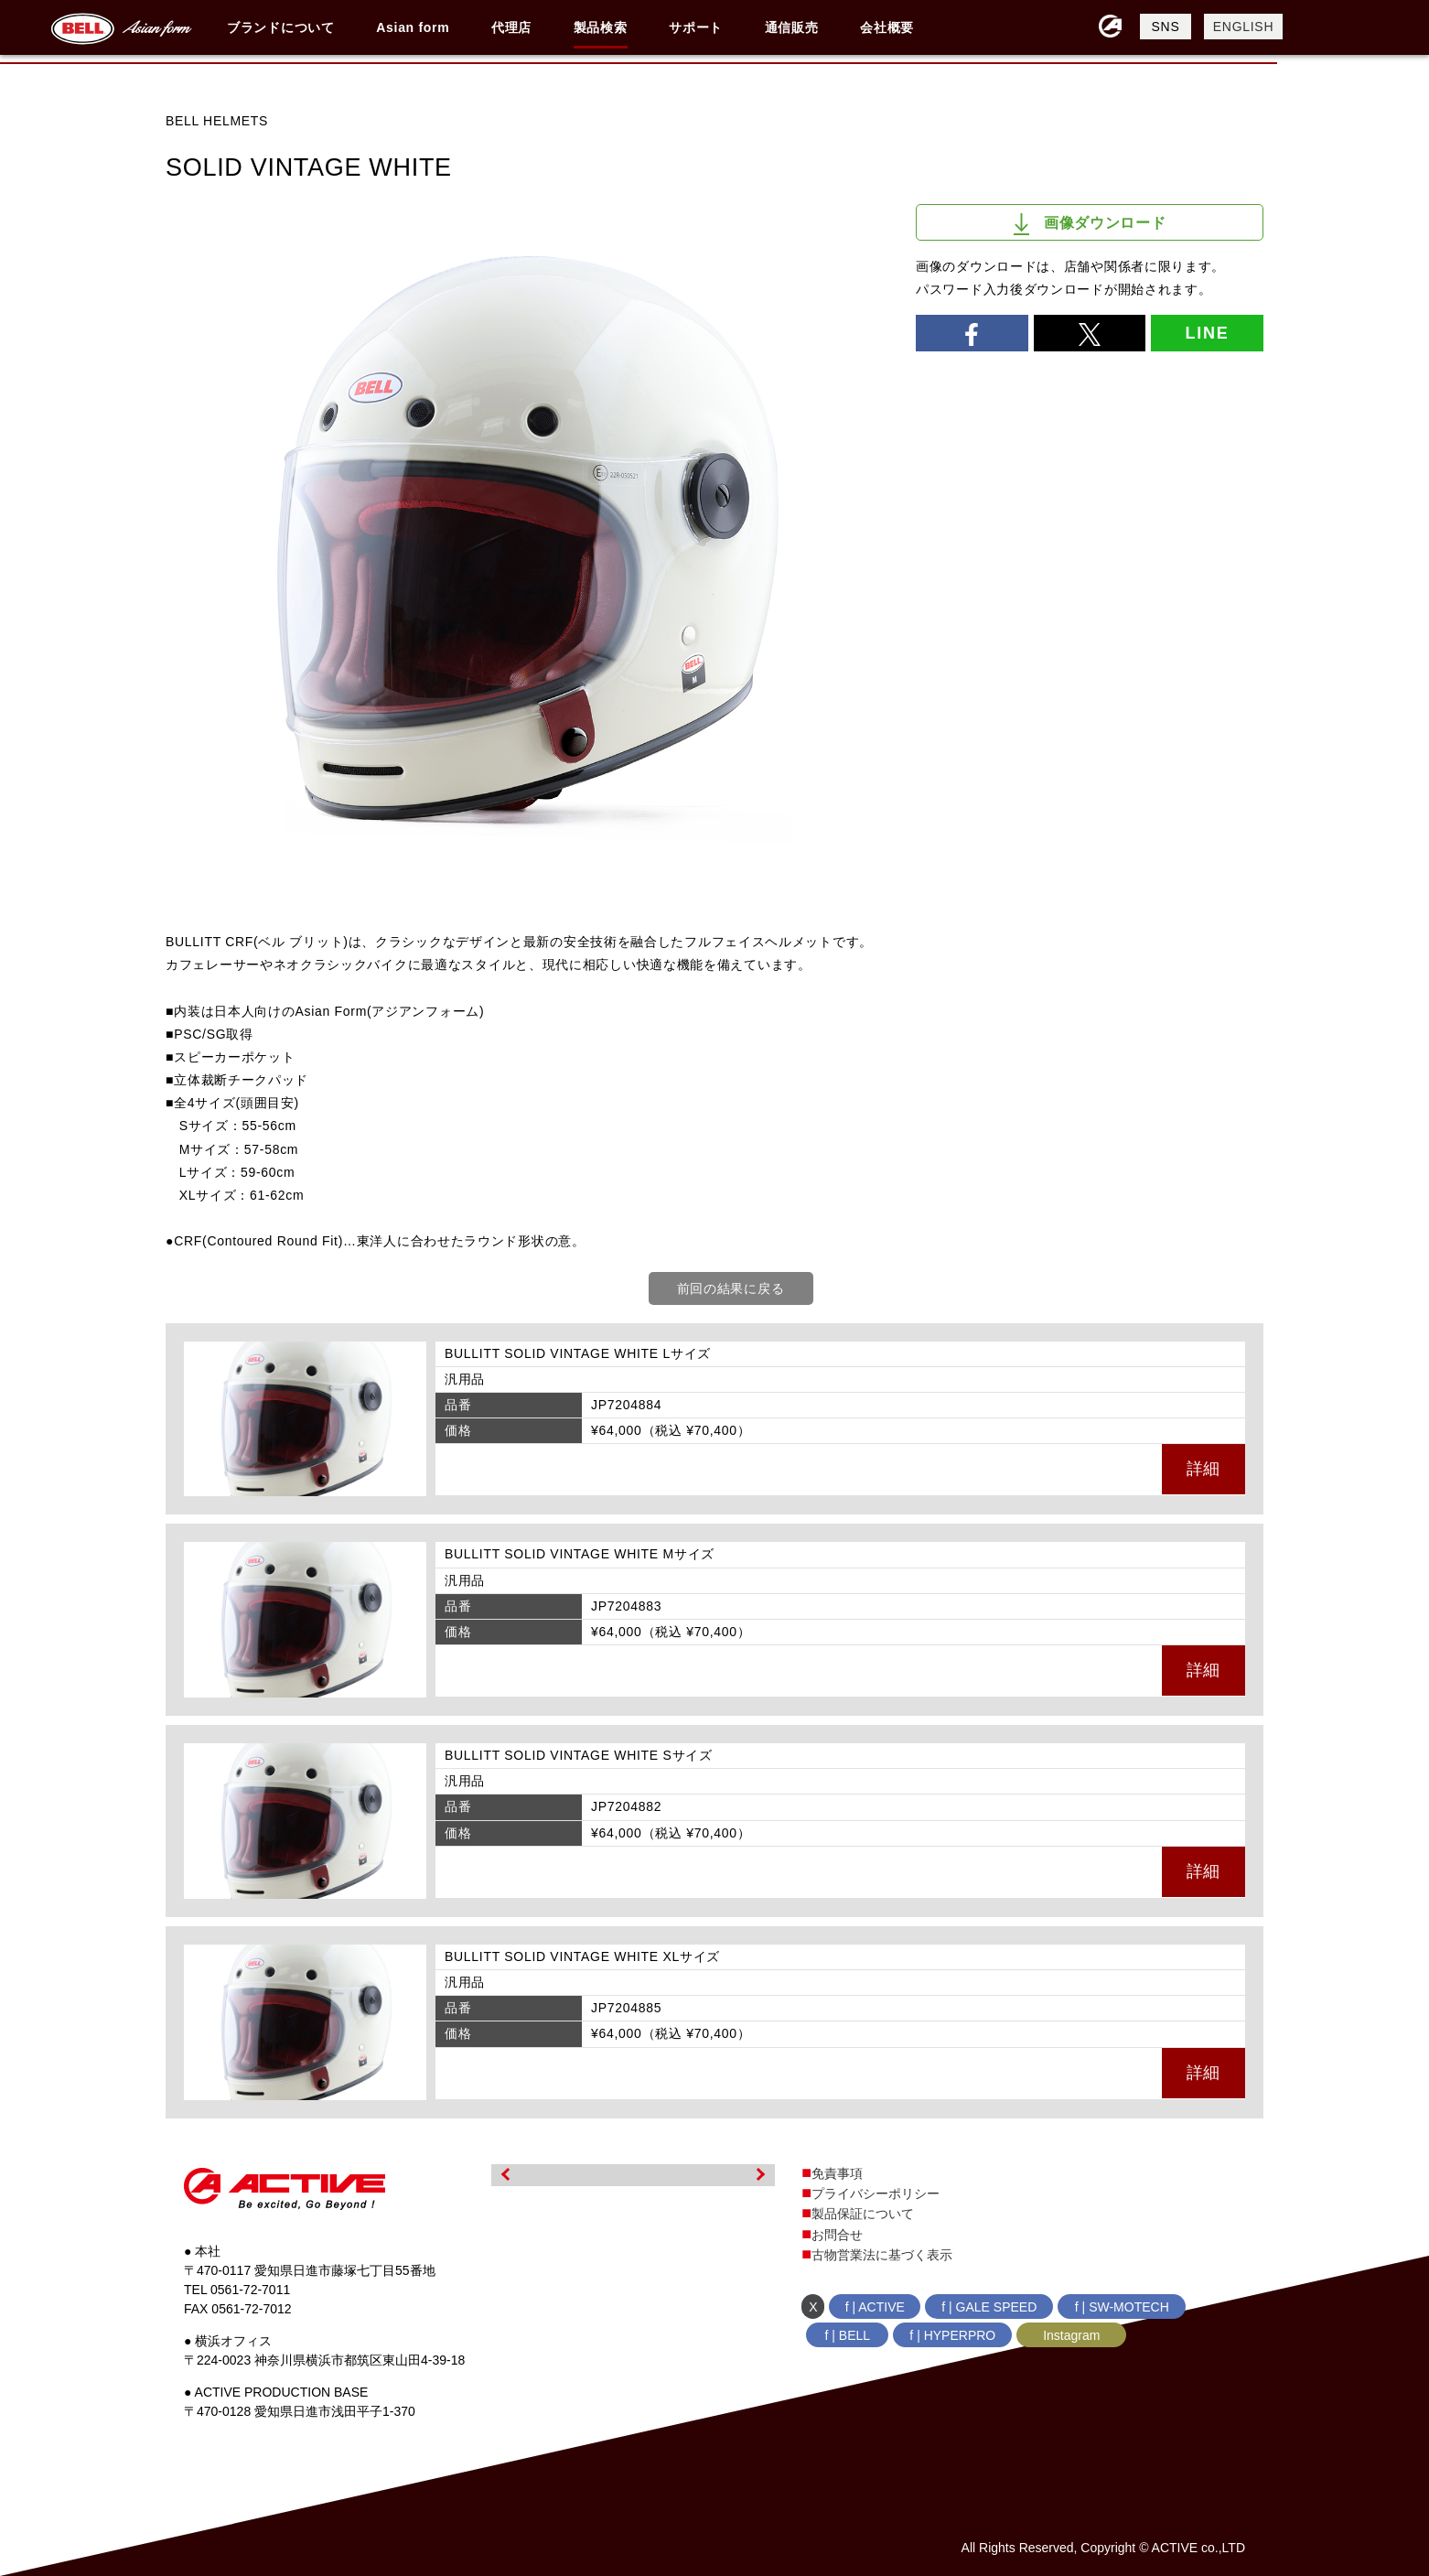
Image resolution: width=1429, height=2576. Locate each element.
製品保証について (862, 2213)
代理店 (511, 27)
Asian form (412, 27)
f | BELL (848, 2335)
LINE (1207, 333)
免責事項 (837, 2173)
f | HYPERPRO (952, 2335)
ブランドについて (281, 27)
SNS (1166, 26)
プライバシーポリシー (875, 2193)
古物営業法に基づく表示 (881, 2254)
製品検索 (601, 27)
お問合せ (837, 2234)
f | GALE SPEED (989, 2307)
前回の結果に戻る (731, 1288)
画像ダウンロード (1090, 224)
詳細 (1203, 1469)
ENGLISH (1243, 26)
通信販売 (792, 27)
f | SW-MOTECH (1122, 2307)
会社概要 (887, 27)
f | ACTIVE (875, 2307)
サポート (696, 27)
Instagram (1071, 2335)
